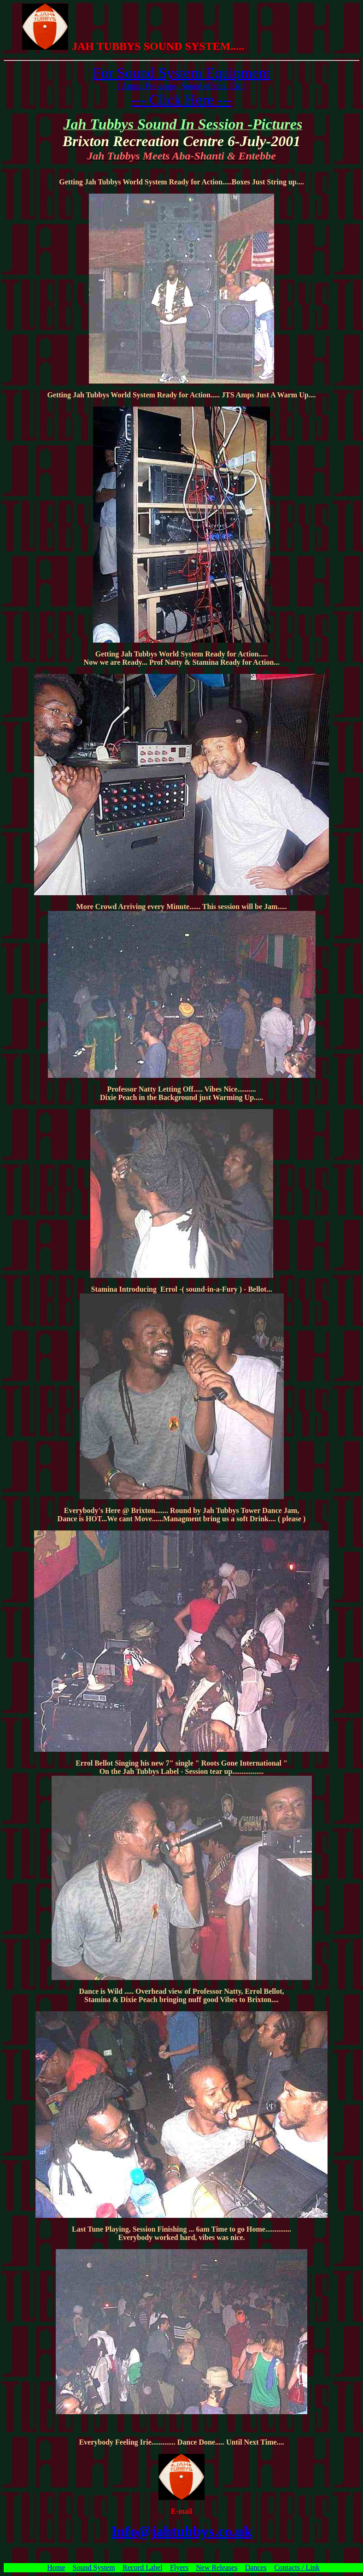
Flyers (179, 2567)
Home (56, 2567)
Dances (256, 2567)
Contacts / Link (297, 2567)
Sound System (94, 2567)
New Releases (216, 2567)
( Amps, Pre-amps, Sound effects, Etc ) (181, 86)
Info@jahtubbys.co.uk (181, 2531)
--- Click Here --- (181, 99)
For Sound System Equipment (181, 73)
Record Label (143, 2567)
